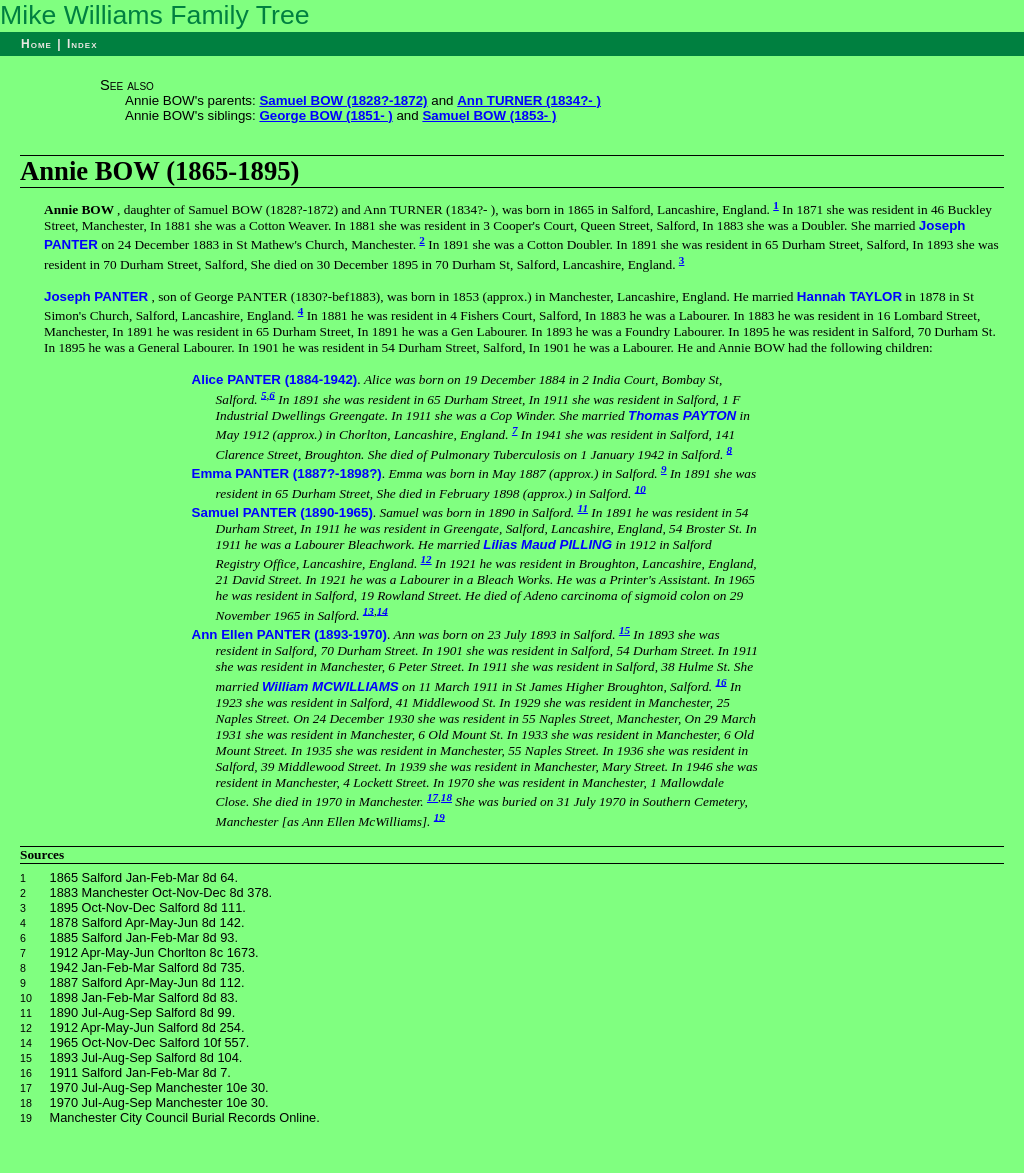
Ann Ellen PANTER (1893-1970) (289, 634)
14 (382, 610)
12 (426, 559)
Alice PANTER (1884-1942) (275, 379)
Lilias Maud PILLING (547, 544)
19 (439, 816)
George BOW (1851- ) (325, 115)
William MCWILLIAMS (330, 686)
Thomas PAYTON (682, 415)
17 (432, 797)
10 (640, 488)
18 (446, 797)
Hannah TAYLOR (849, 296)
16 (721, 681)
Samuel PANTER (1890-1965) (282, 512)
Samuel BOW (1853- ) (489, 115)
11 (582, 508)
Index (82, 44)
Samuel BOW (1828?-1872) (343, 100)
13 (368, 610)
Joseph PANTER (96, 296)
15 (624, 630)
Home (36, 44)
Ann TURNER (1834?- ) (529, 100)
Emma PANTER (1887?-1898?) (287, 473)
